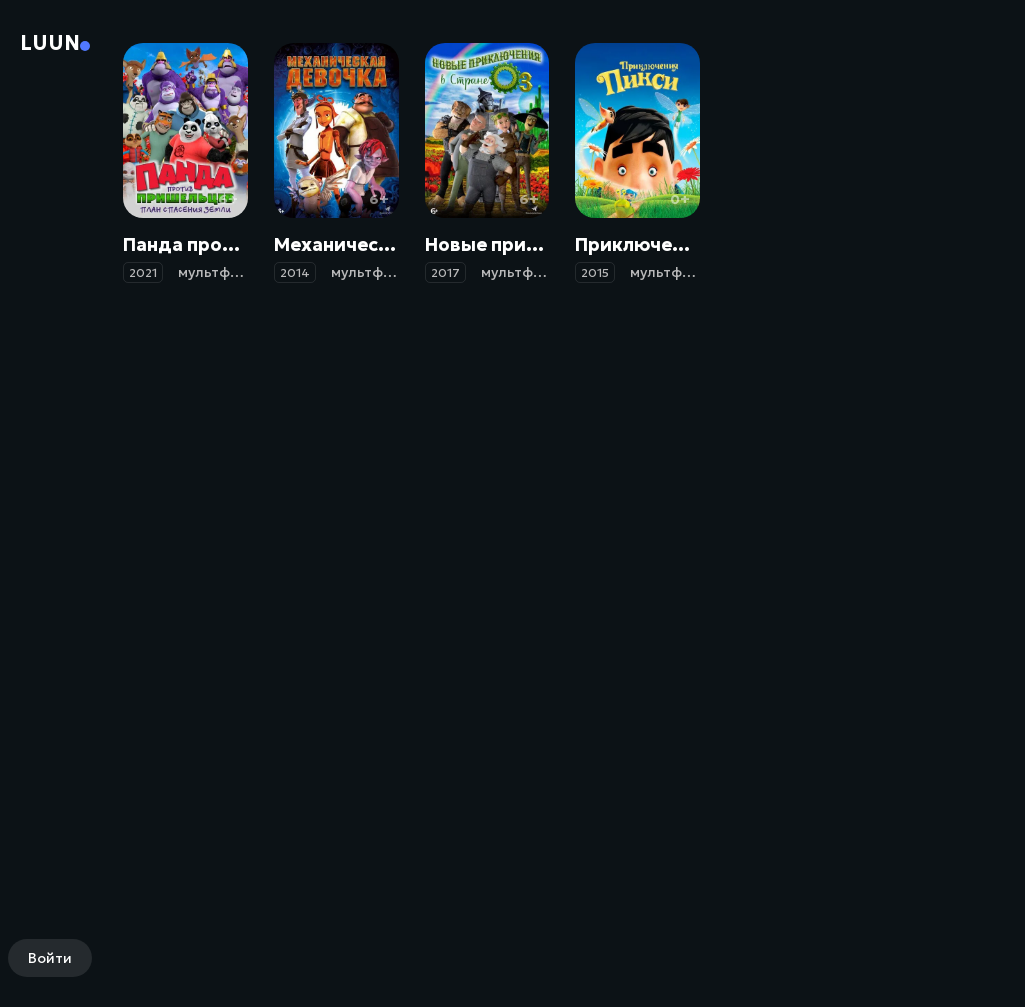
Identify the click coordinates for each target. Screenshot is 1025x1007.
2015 (595, 272)
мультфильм (222, 272)
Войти (50, 958)
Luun (50, 43)
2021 (143, 272)
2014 (295, 272)
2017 (445, 272)
